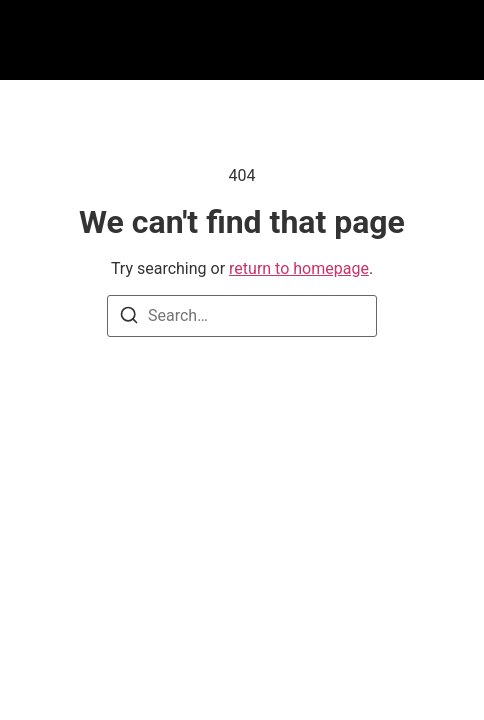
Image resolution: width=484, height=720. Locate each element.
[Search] (129, 318)
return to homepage (299, 268)
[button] (107, 40)
